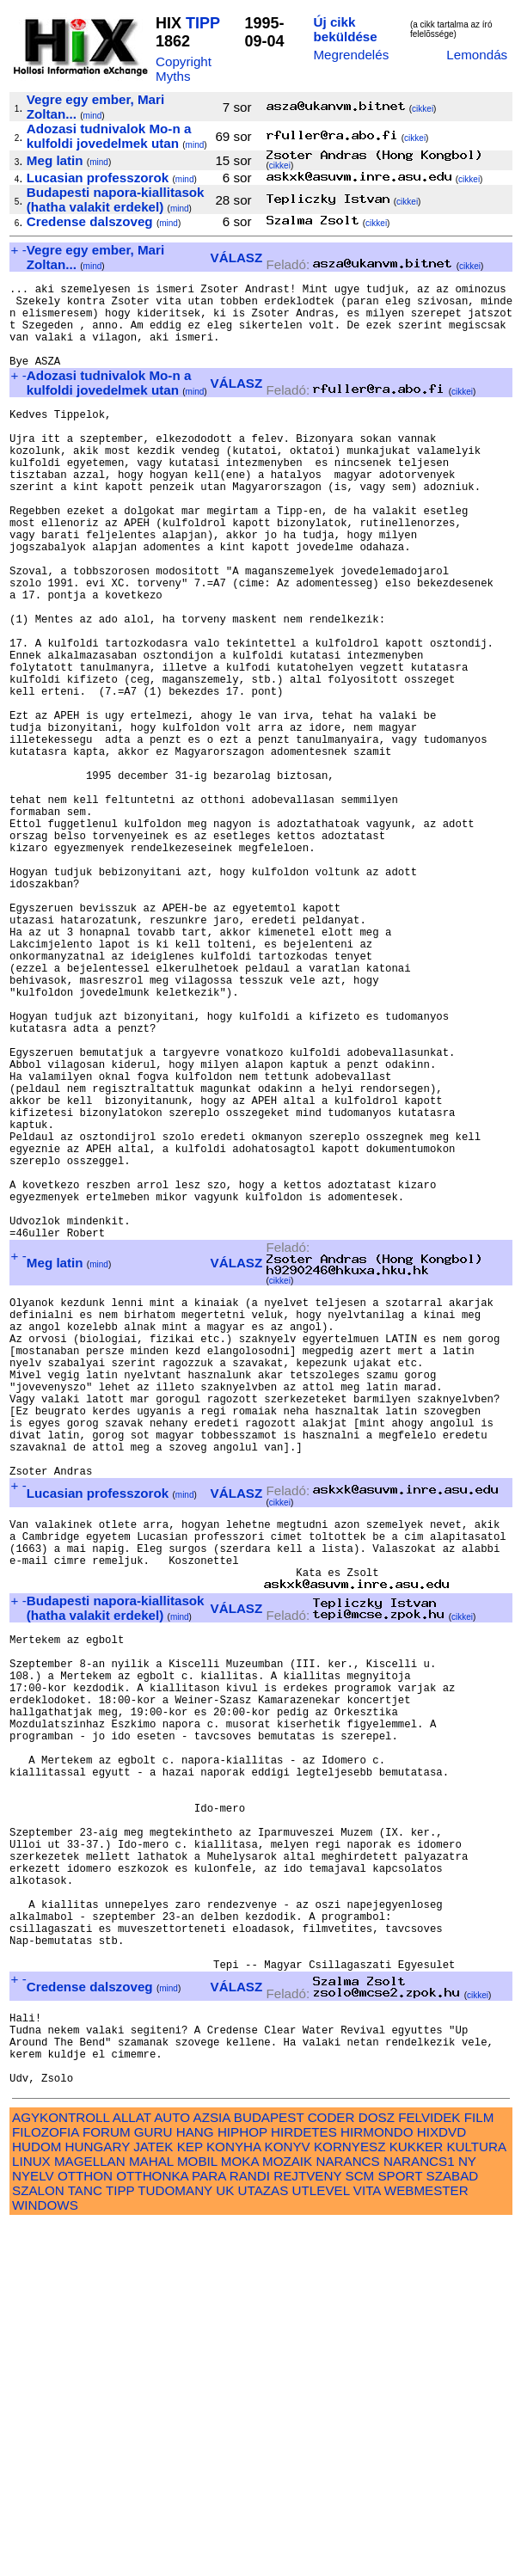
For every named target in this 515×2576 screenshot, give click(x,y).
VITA (367, 2542)
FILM (479, 2469)
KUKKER (416, 2498)
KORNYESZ (350, 2498)
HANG (195, 2483)
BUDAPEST (269, 2469)
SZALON (38, 2542)
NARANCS (347, 2512)
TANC (85, 2542)
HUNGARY (97, 2498)
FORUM (107, 2483)
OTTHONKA (152, 2527)
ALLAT (132, 2469)
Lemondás (476, 54)
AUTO (172, 2469)
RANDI (250, 2527)
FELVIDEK (429, 2469)
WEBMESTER (426, 2542)
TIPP (203, 23)
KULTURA (476, 2498)
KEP (190, 2498)
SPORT (399, 2527)
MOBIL (197, 2512)
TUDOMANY (175, 2542)
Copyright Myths (184, 68)
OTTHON (85, 2527)
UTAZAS (263, 2542)
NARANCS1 (419, 2512)
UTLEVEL (321, 2542)
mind (92, 115)
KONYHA (233, 2498)
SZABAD (452, 2527)
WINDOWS (45, 2556)
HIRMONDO (376, 2483)
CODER (331, 2469)
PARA (208, 2527)
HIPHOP (242, 2483)
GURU (153, 2483)
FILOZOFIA (45, 2483)
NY (467, 2512)
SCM (360, 2527)
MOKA (240, 2512)
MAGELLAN (90, 2512)
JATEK (153, 2498)
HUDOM (36, 2498)
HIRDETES (304, 2483)
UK (225, 2542)
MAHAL (151, 2512)
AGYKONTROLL (60, 2469)
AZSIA (211, 2469)
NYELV (33, 2527)
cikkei (422, 108)
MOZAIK (287, 2512)
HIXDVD (441, 2483)
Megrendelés (351, 54)
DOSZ (377, 2469)
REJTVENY (307, 2527)
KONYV (287, 2498)
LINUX (31, 2512)
